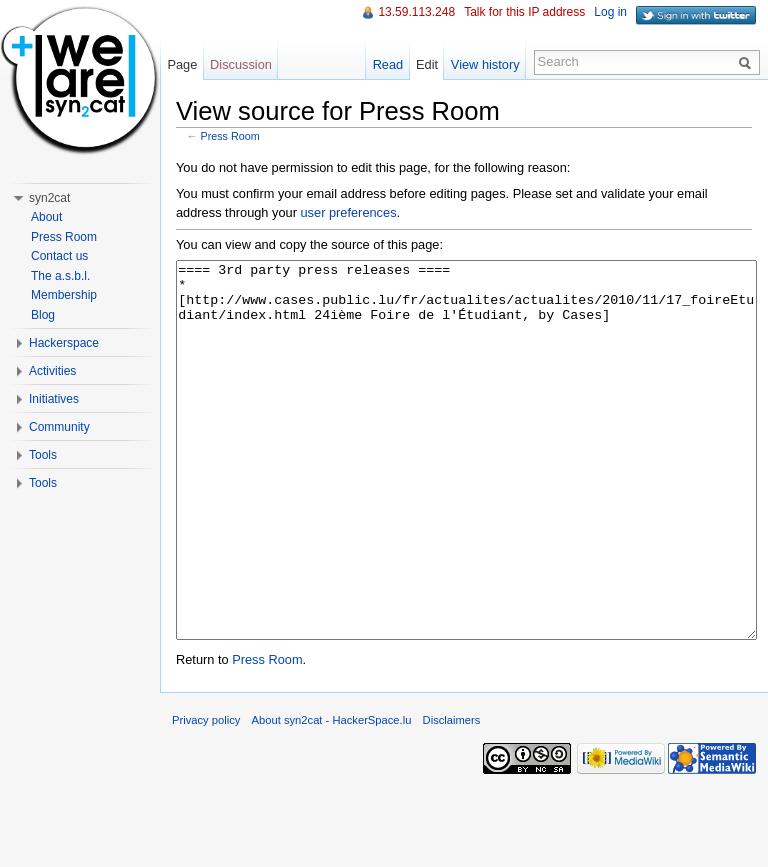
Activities (52, 371)
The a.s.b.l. (60, 276)
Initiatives (54, 399)
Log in (610, 12)
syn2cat (49, 198)
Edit (427, 64)
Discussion (241, 64)
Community (59, 427)
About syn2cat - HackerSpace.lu (332, 795)
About (46, 217)
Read (388, 64)
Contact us (59, 256)
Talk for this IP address (524, 12)
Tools (43, 455)
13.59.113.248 (416, 12)
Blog (43, 315)
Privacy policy (206, 795)
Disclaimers (452, 795)
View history (485, 64)
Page (182, 64)
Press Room (230, 136)
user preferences (349, 212)
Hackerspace (64, 343)
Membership (64, 295)
